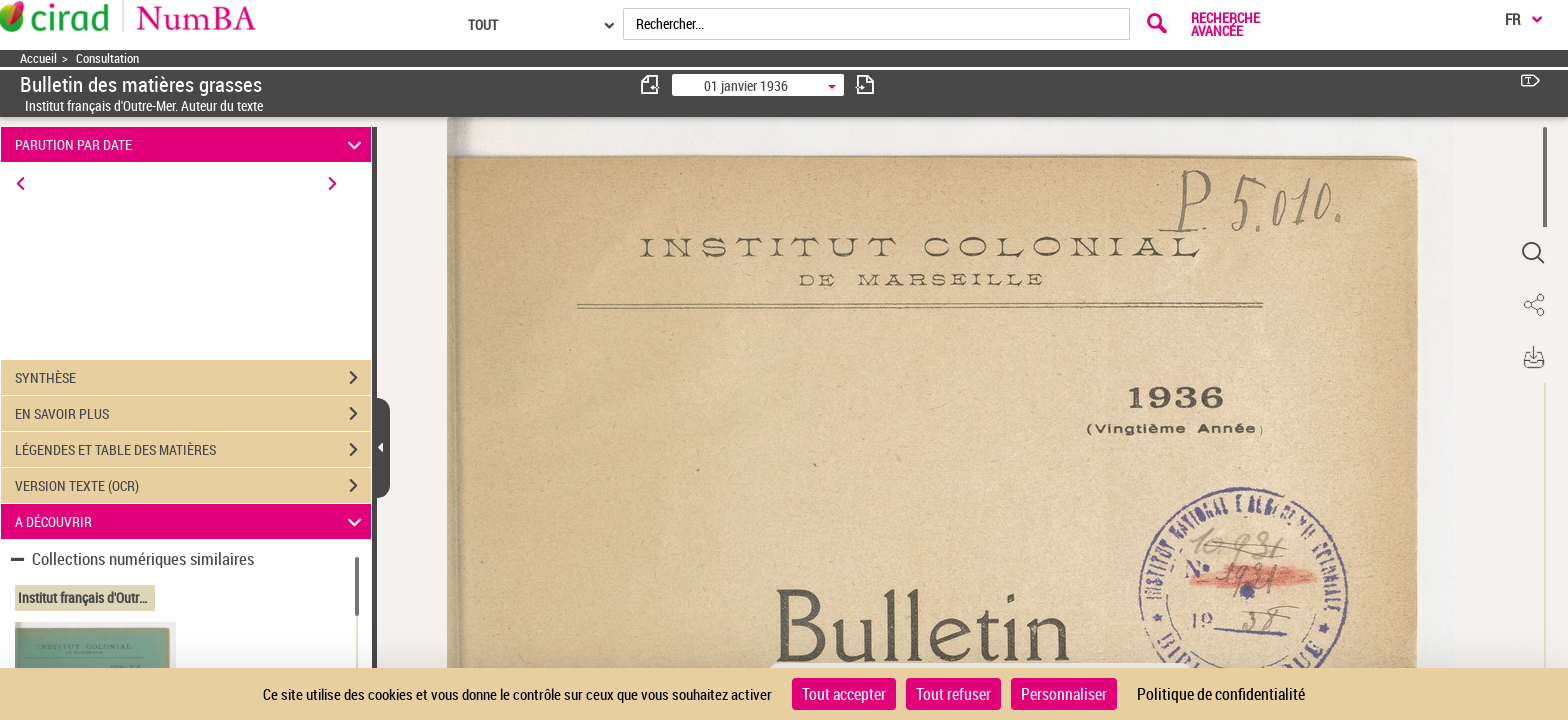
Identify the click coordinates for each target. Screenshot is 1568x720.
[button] (1533, 253)
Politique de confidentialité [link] (1221, 694)
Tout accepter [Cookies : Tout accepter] (844, 694)
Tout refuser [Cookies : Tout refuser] (953, 694)
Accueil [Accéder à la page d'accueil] (38, 58)
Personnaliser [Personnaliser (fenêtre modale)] (1064, 694)
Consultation (107, 58)
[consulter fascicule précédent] (651, 84)
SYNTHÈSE (193, 378)
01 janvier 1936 (746, 85)
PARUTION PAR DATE (191, 144)
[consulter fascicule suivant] (865, 84)
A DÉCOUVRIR (191, 521)
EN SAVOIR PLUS (193, 414)
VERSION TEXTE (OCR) (193, 486)
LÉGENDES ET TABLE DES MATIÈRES (193, 450)
